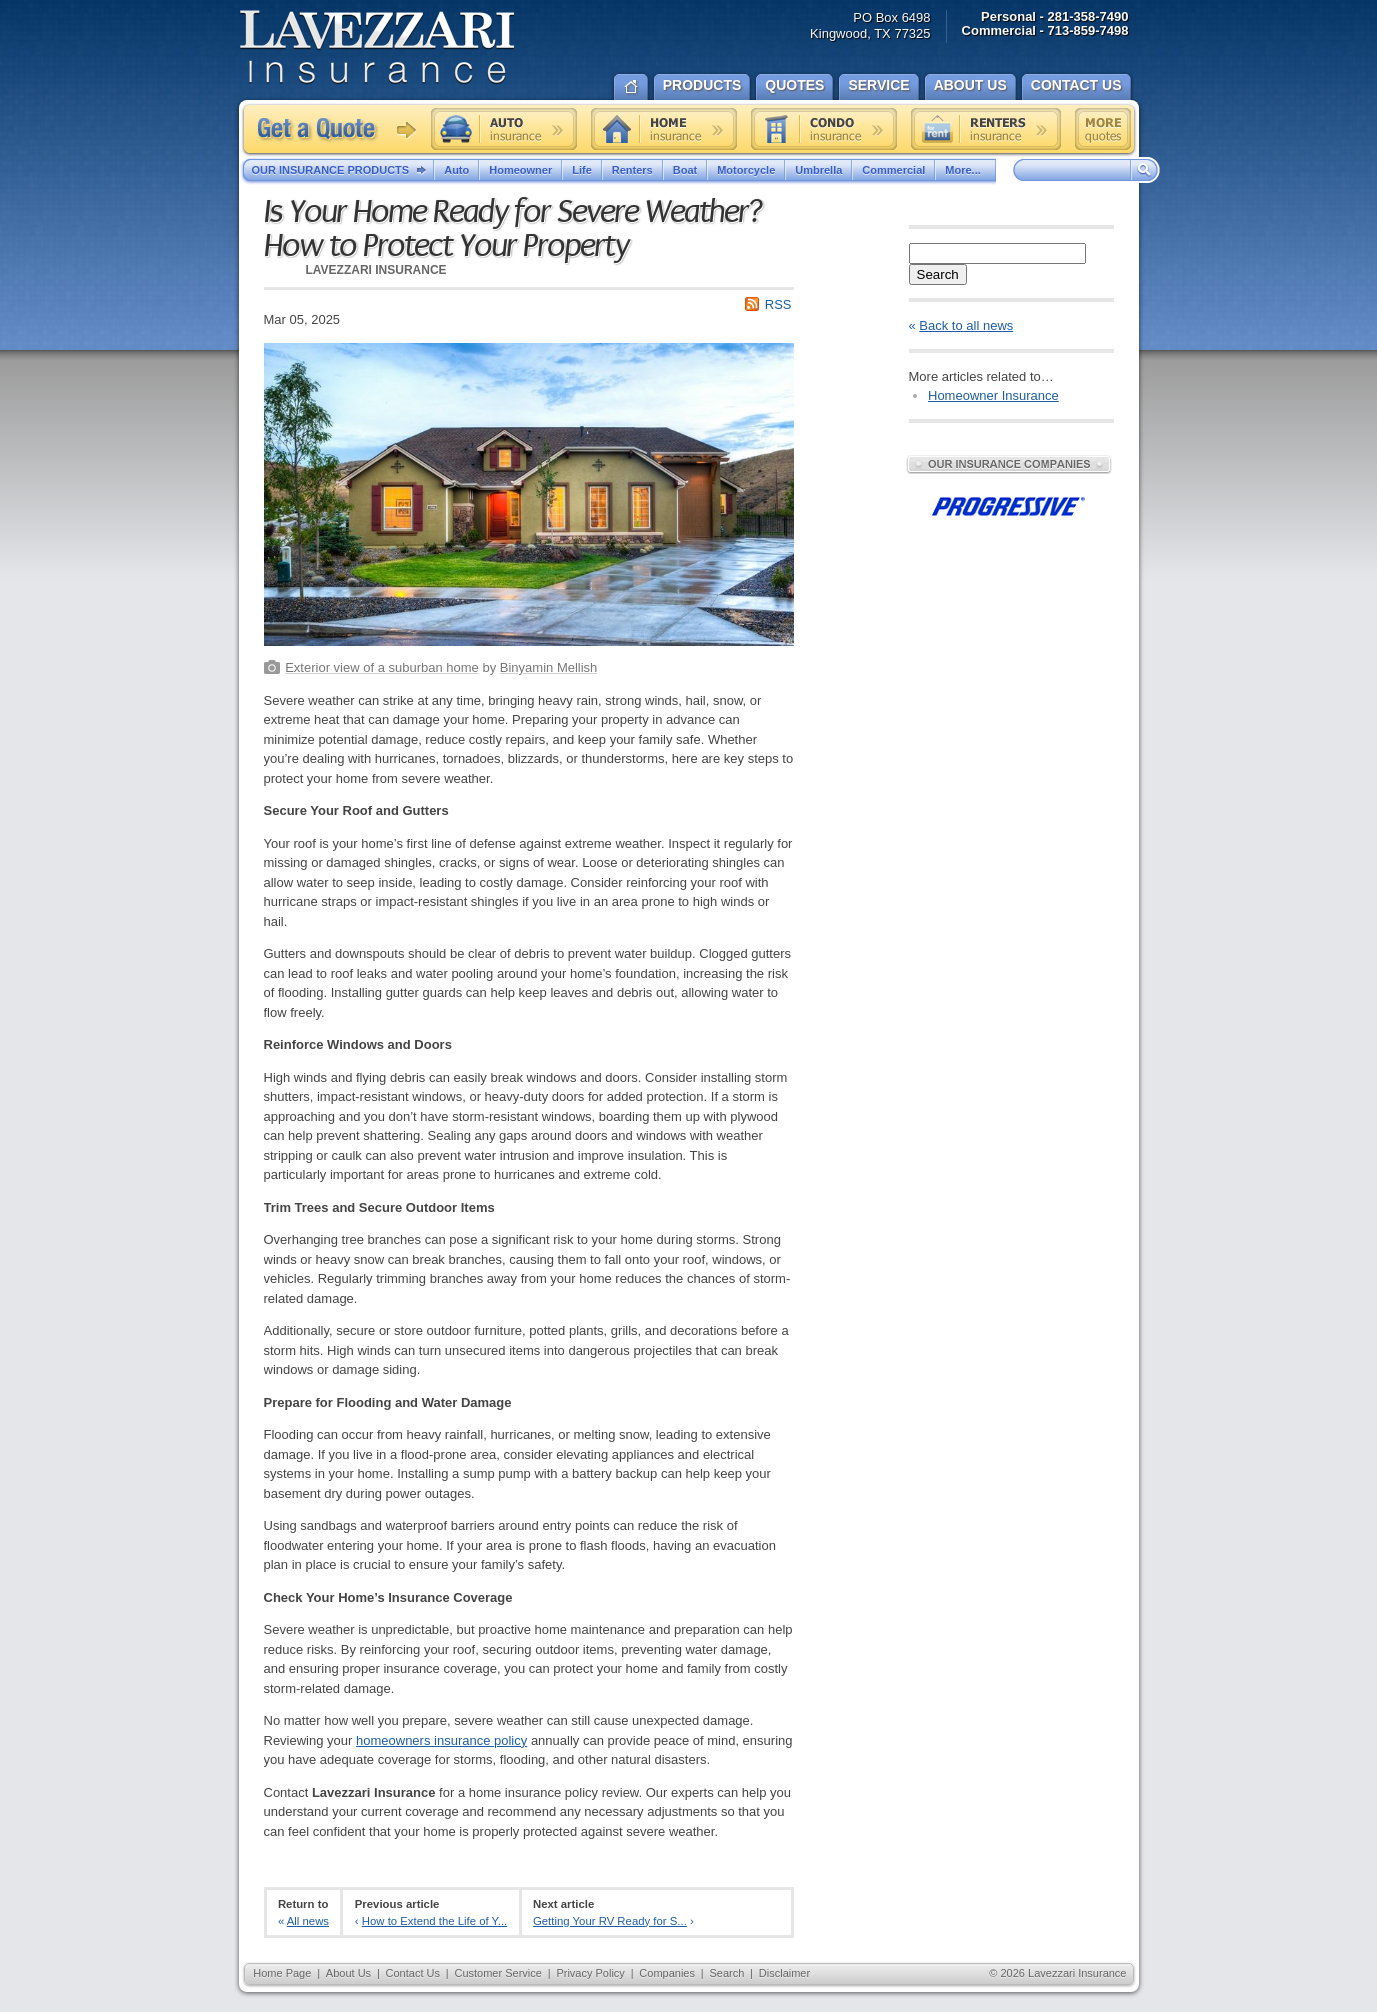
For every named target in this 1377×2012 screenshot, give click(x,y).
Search (938, 274)
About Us (348, 1973)
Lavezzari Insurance (376, 47)
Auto (456, 170)
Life (582, 170)
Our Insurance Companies (1009, 464)
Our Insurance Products (343, 171)
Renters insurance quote (986, 129)
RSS (778, 304)
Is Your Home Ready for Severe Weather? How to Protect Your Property (513, 229)
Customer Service (497, 1973)
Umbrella (818, 170)
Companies (667, 1973)
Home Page (282, 1973)
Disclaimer (784, 1973)
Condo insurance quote (824, 129)
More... (965, 170)
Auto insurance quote (504, 129)
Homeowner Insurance (993, 395)
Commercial (893, 170)
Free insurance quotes (1103, 129)
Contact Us (413, 1973)
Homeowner (520, 170)
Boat (685, 170)
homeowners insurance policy (441, 1740)
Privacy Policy (590, 1973)
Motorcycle (746, 170)
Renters (632, 170)
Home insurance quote (664, 129)
